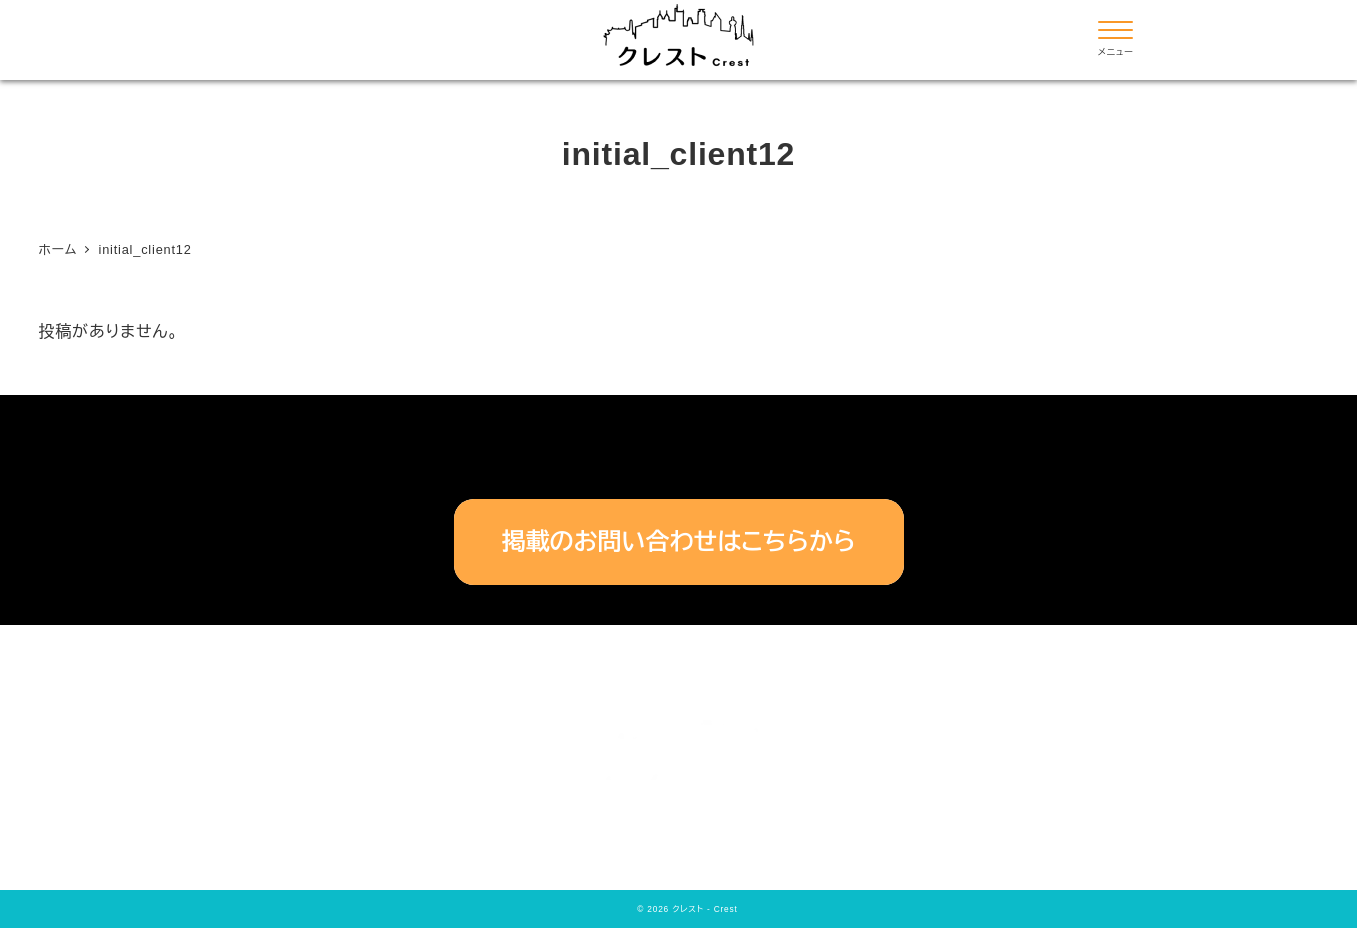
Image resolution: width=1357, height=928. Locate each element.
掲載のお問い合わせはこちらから (678, 541)
